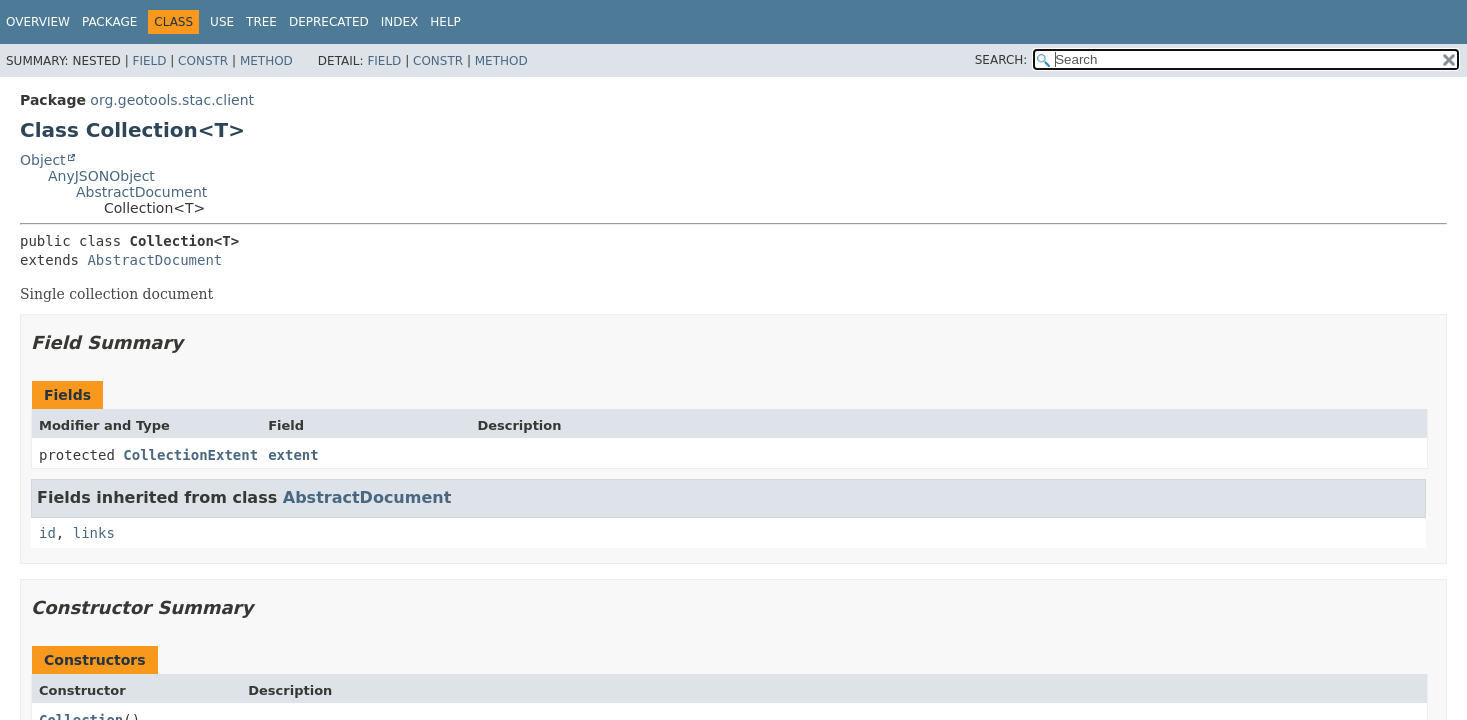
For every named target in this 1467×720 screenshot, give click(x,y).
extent (293, 455)
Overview (38, 22)
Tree (261, 22)
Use (222, 22)
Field (149, 61)
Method (266, 61)
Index (400, 22)
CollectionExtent (190, 455)
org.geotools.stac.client (172, 100)
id (47, 533)
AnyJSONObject (101, 176)
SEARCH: (1001, 60)
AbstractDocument (141, 192)
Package (109, 22)
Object (43, 160)
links (94, 533)
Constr (203, 61)
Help (445, 22)
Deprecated (329, 22)
